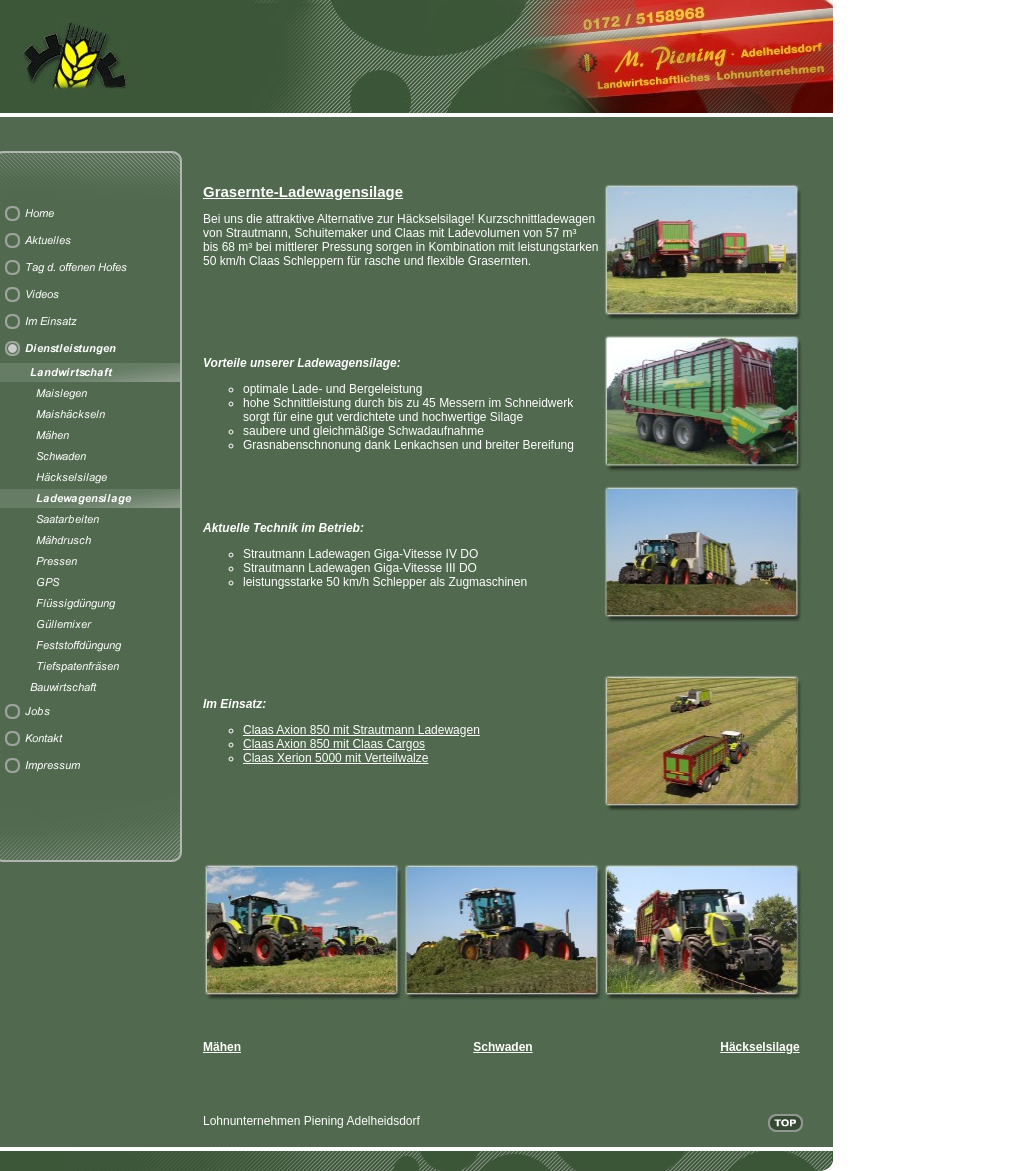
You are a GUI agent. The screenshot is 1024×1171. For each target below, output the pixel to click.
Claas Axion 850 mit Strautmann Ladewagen (361, 730)
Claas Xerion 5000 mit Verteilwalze (335, 758)
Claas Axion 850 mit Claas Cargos (334, 744)
